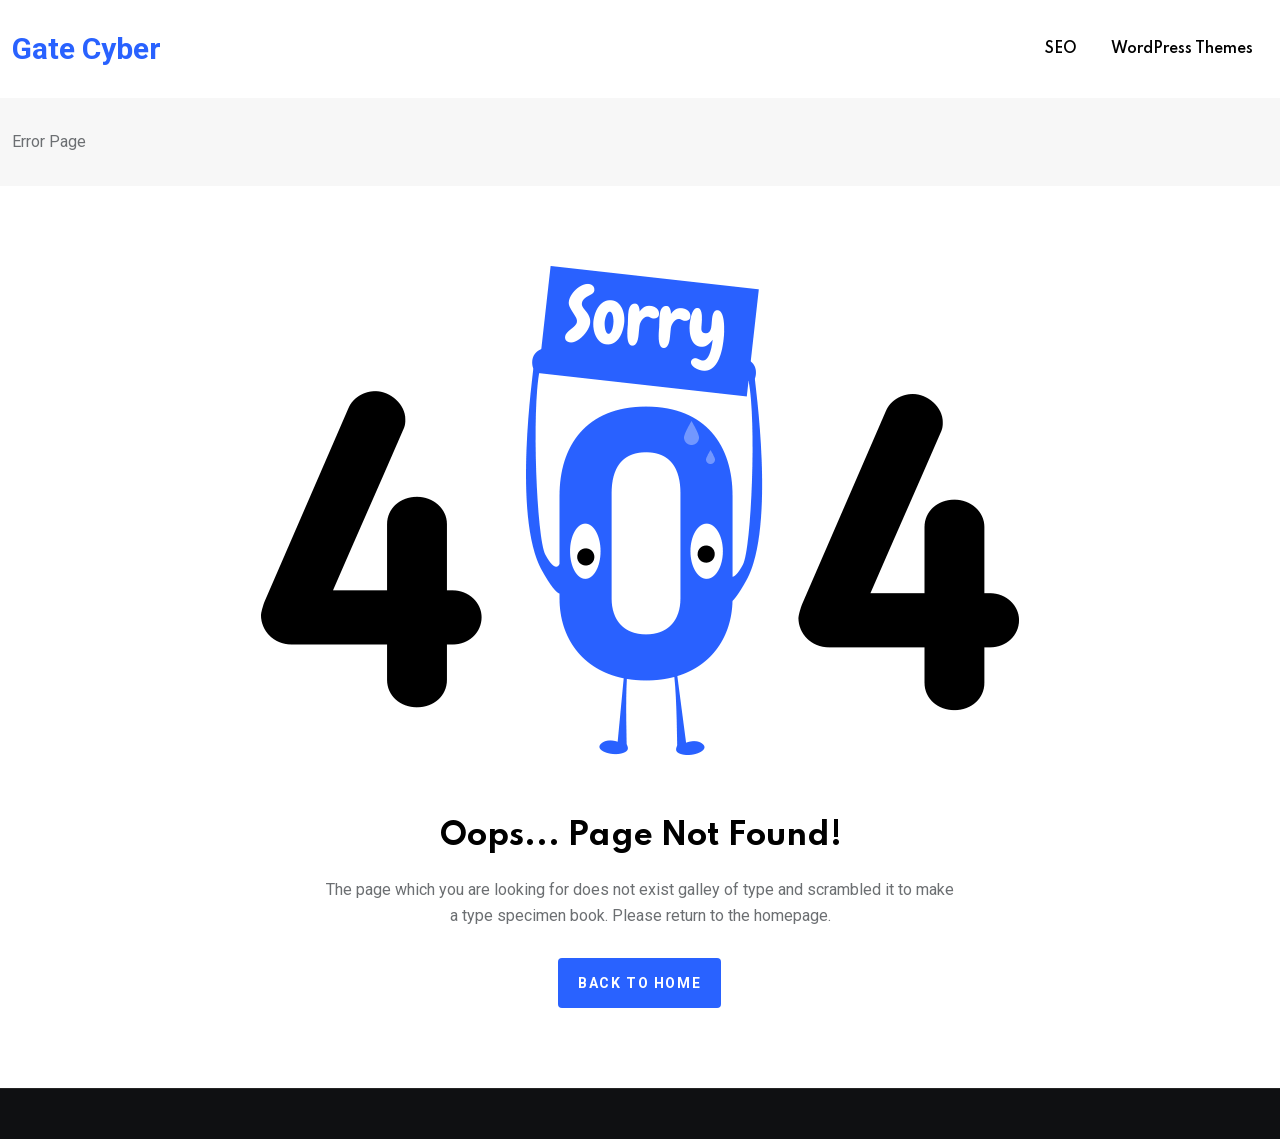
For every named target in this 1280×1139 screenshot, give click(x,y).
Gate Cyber (86, 49)
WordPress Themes (1182, 49)
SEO (1061, 49)
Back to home (639, 983)
